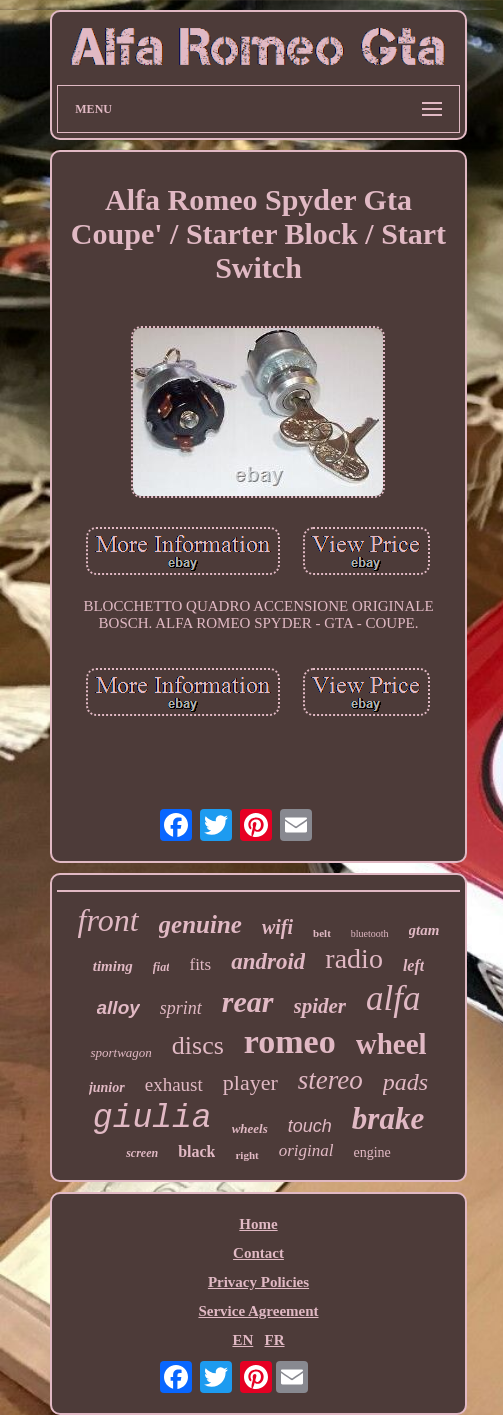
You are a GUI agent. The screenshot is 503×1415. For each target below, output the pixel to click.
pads (405, 1082)
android (268, 961)
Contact (258, 1253)
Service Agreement (258, 1311)
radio (354, 958)
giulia (152, 1118)
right (246, 1155)
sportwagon (120, 1052)
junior (107, 1087)
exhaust (174, 1084)
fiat (161, 967)
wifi (277, 927)
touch (310, 1126)
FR (275, 1340)
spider (320, 1006)
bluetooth (370, 933)
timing (113, 966)
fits (200, 964)
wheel (391, 1044)
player (250, 1082)
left (413, 965)
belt (322, 933)
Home (258, 1224)
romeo (290, 1041)
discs (198, 1045)
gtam (424, 930)
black (196, 1151)
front (108, 920)
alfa (393, 998)
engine (372, 1152)
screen (142, 1153)
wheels (250, 1128)
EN (242, 1340)
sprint (181, 1008)
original (306, 1150)
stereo (330, 1080)
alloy (118, 1007)
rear (248, 1001)
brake (388, 1118)
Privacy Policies (258, 1282)
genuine (200, 924)
